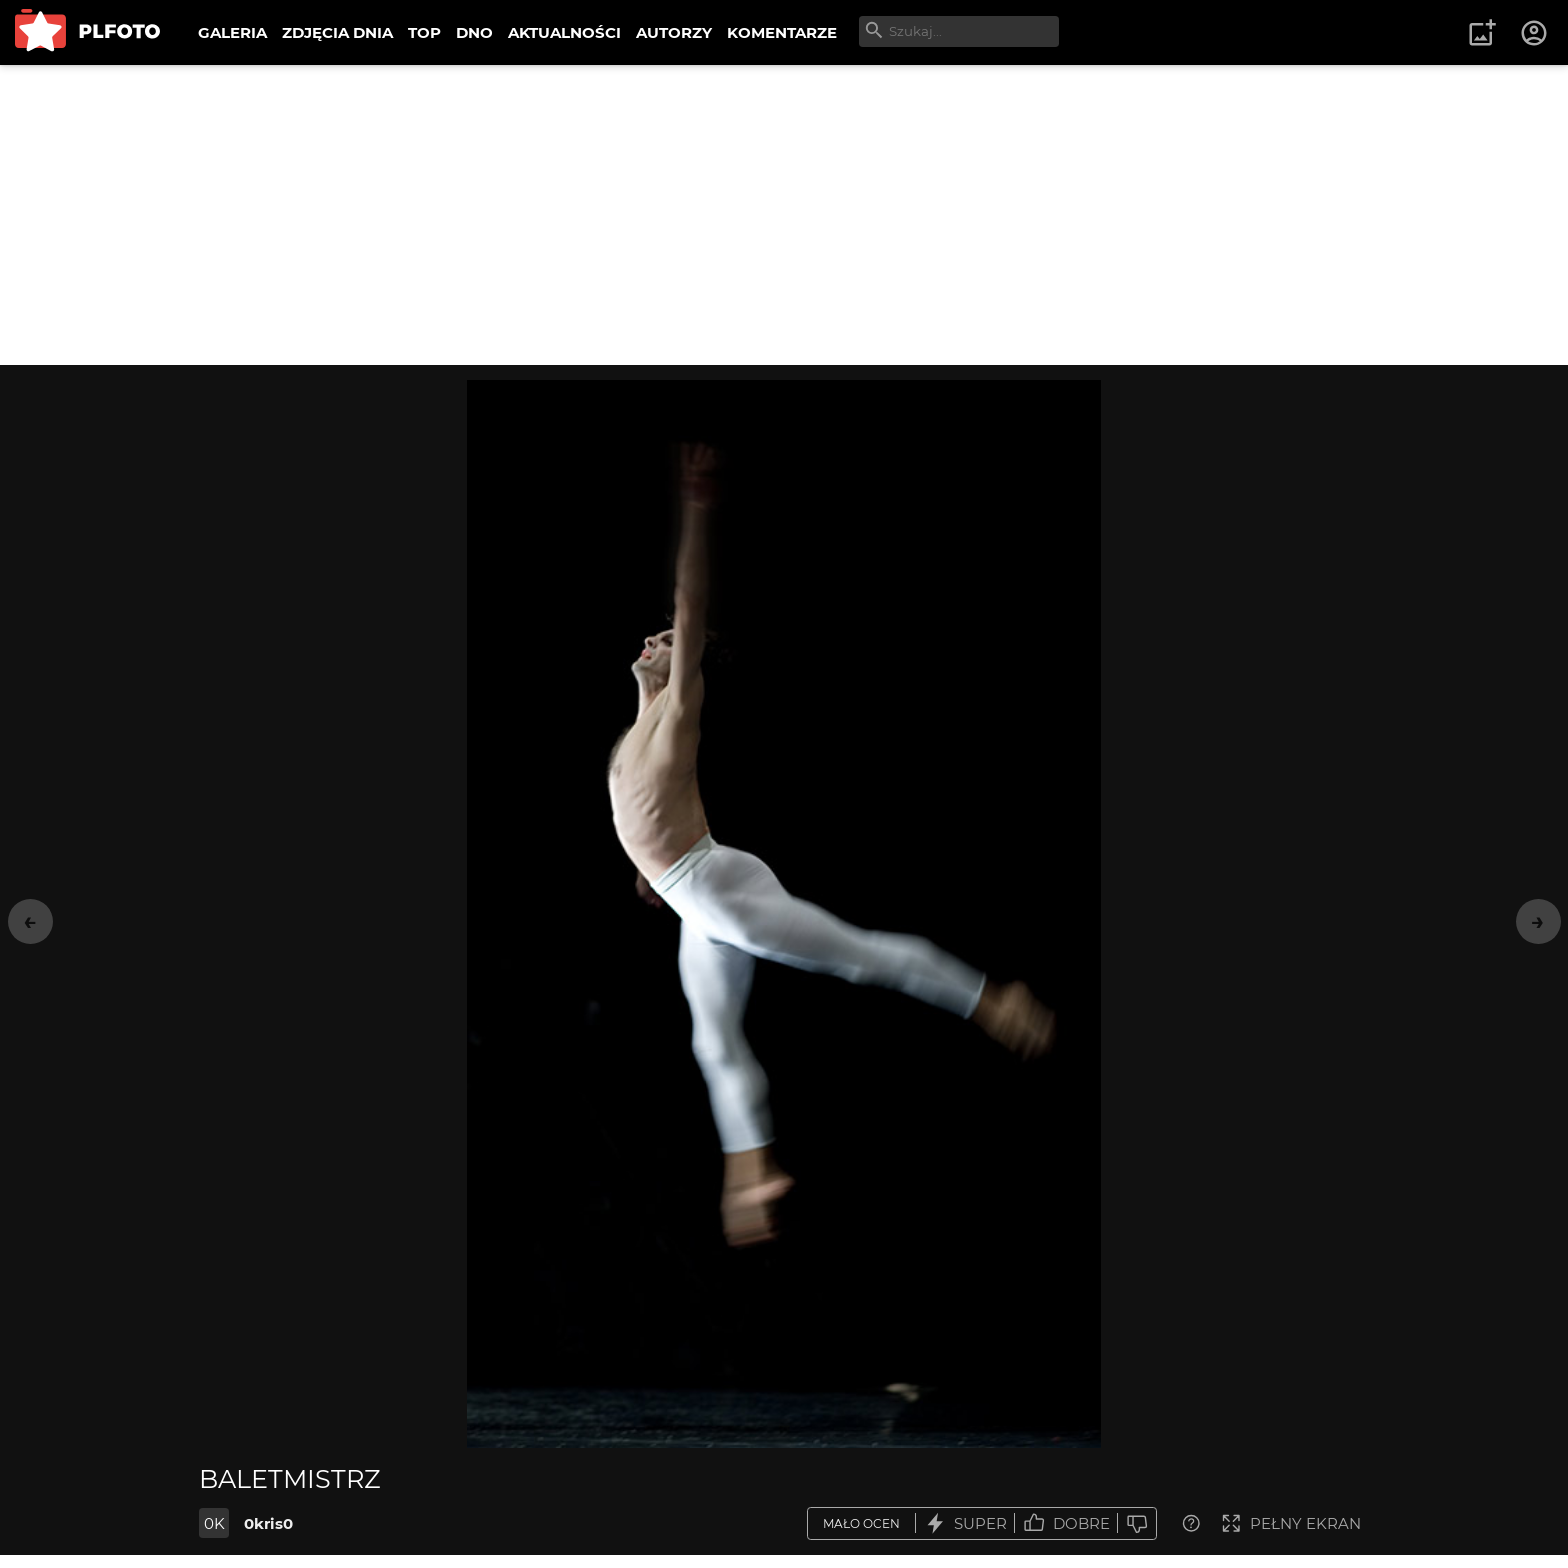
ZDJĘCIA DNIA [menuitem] (337, 32)
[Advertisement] (784, 215)
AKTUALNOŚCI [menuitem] (564, 32)
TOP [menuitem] (424, 32)
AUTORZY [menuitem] (674, 32)
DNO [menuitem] (474, 32)
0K (214, 1523)
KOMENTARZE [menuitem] (782, 32)
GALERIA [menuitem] (232, 32)
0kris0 (268, 1523)
